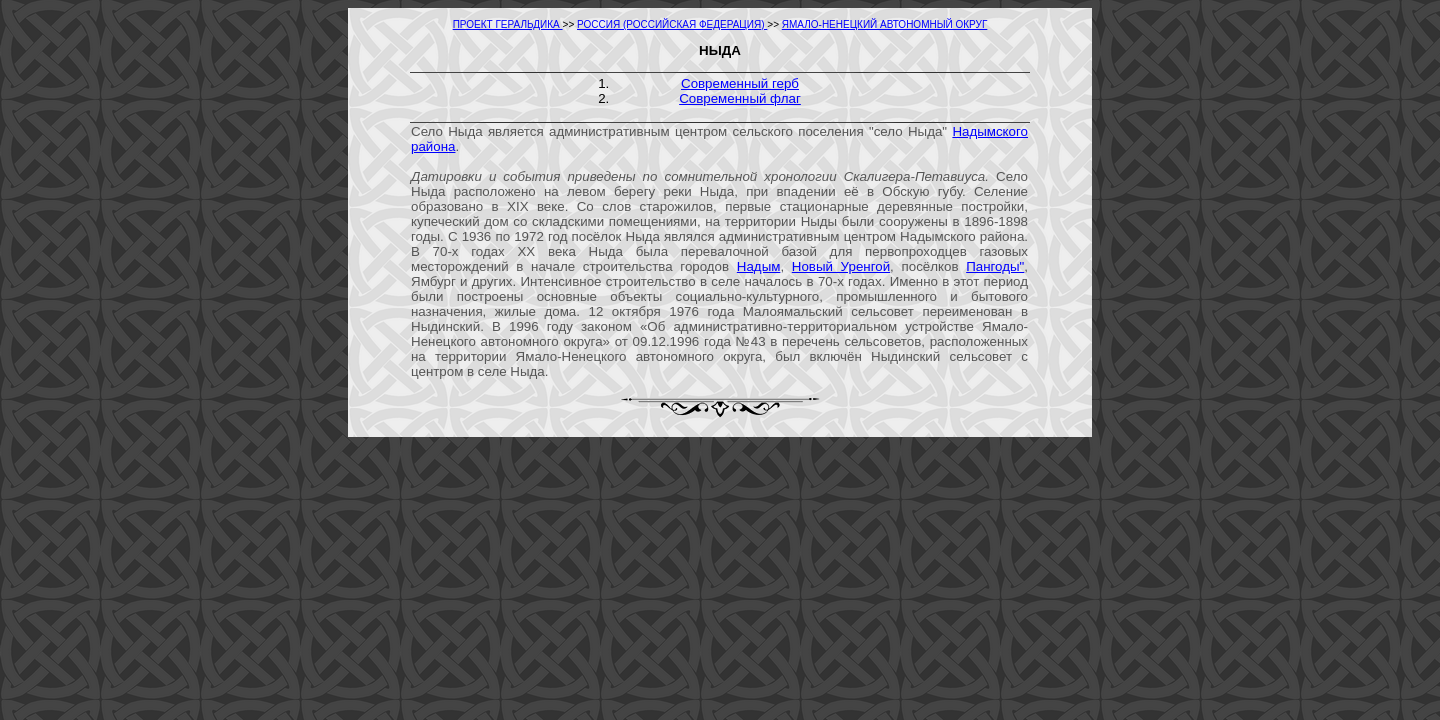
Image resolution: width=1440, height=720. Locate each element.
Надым (759, 266)
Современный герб (740, 83)
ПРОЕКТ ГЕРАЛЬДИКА (508, 24)
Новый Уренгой (841, 266)
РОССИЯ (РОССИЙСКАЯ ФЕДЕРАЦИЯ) (672, 24)
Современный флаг (740, 98)
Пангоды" (995, 266)
